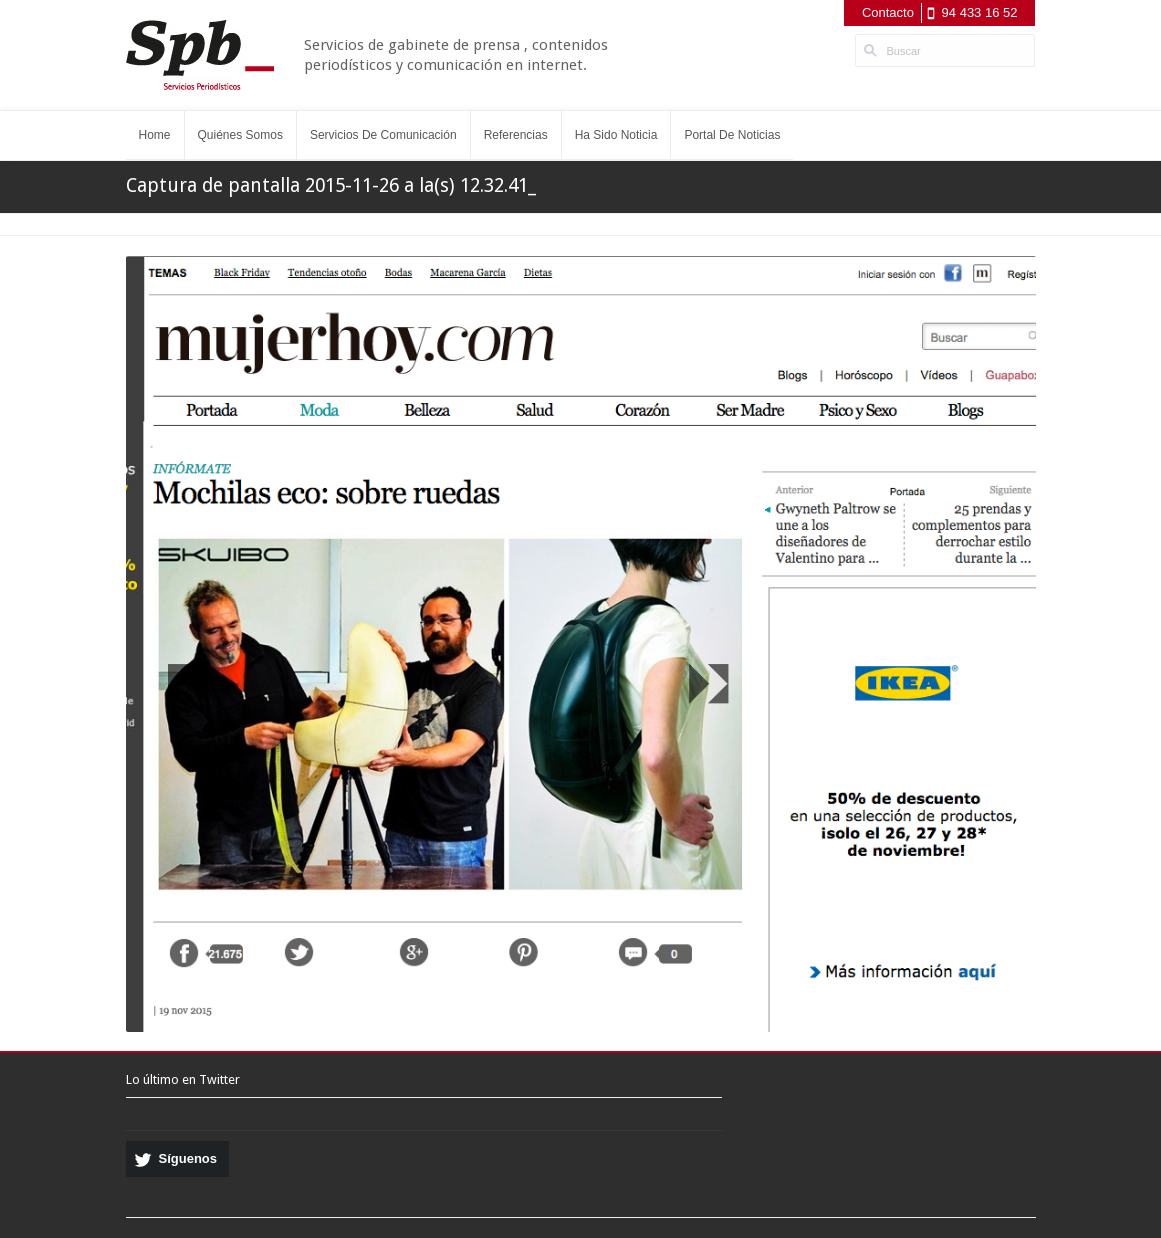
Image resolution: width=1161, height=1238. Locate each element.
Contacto (888, 12)
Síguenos (188, 1158)
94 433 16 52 (980, 12)
